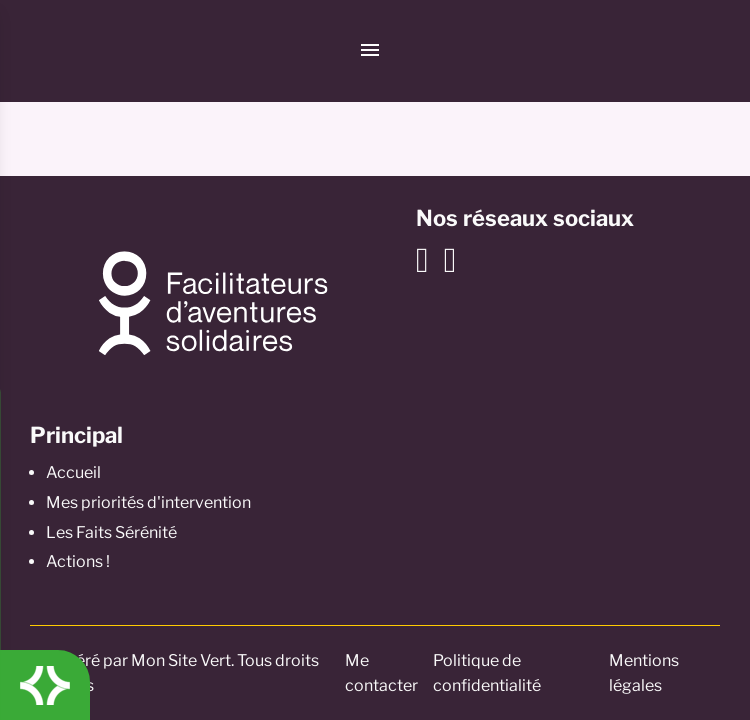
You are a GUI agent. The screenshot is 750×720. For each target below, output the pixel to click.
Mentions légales (644, 673)
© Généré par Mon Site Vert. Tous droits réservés (174, 673)
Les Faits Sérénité (111, 532)
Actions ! (78, 561)
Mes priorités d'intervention (148, 502)
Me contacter (381, 673)
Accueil (73, 472)
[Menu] (370, 51)
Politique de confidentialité (487, 673)
